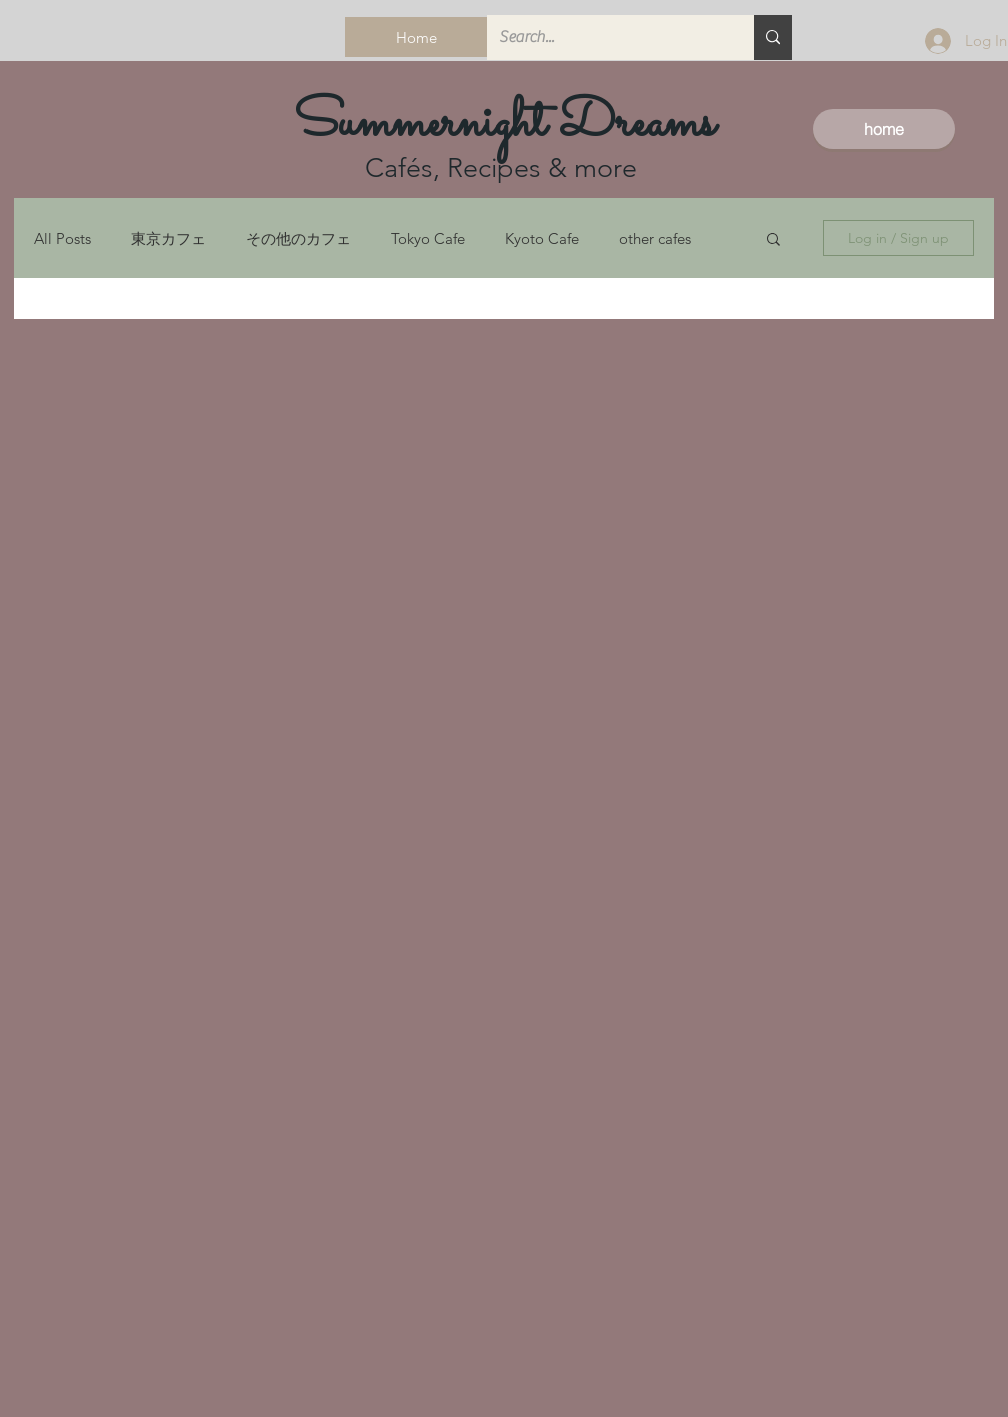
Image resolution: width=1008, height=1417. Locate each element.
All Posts (62, 238)
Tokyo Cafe (428, 238)
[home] (884, 129)
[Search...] (605, 37)
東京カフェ (168, 238)
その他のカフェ (298, 238)
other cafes (655, 238)
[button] (773, 240)
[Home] (416, 37)
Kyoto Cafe (542, 238)
